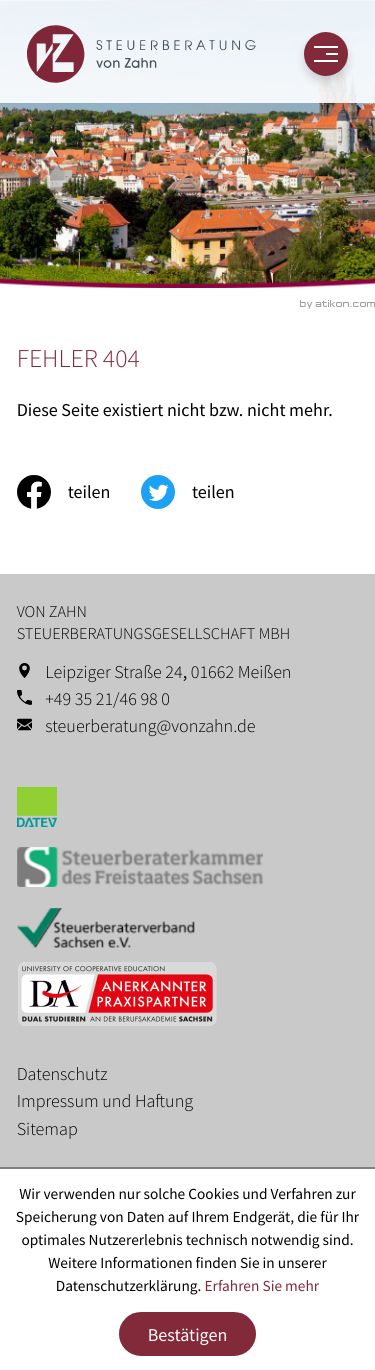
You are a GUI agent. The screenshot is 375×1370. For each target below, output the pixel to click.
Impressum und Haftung (105, 1100)
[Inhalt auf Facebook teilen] (79, 492)
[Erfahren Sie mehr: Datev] (188, 810)
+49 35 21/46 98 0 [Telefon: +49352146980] (107, 698)
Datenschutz (62, 1073)
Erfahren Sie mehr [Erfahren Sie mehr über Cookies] (261, 1286)
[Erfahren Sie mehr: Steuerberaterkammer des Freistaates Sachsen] (188, 871)
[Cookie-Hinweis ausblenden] (188, 1334)
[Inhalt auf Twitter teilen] (203, 492)
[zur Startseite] (141, 54)
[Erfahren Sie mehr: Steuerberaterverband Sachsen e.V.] (188, 931)
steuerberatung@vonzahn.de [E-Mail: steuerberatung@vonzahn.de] (150, 725)
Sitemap (47, 1128)
